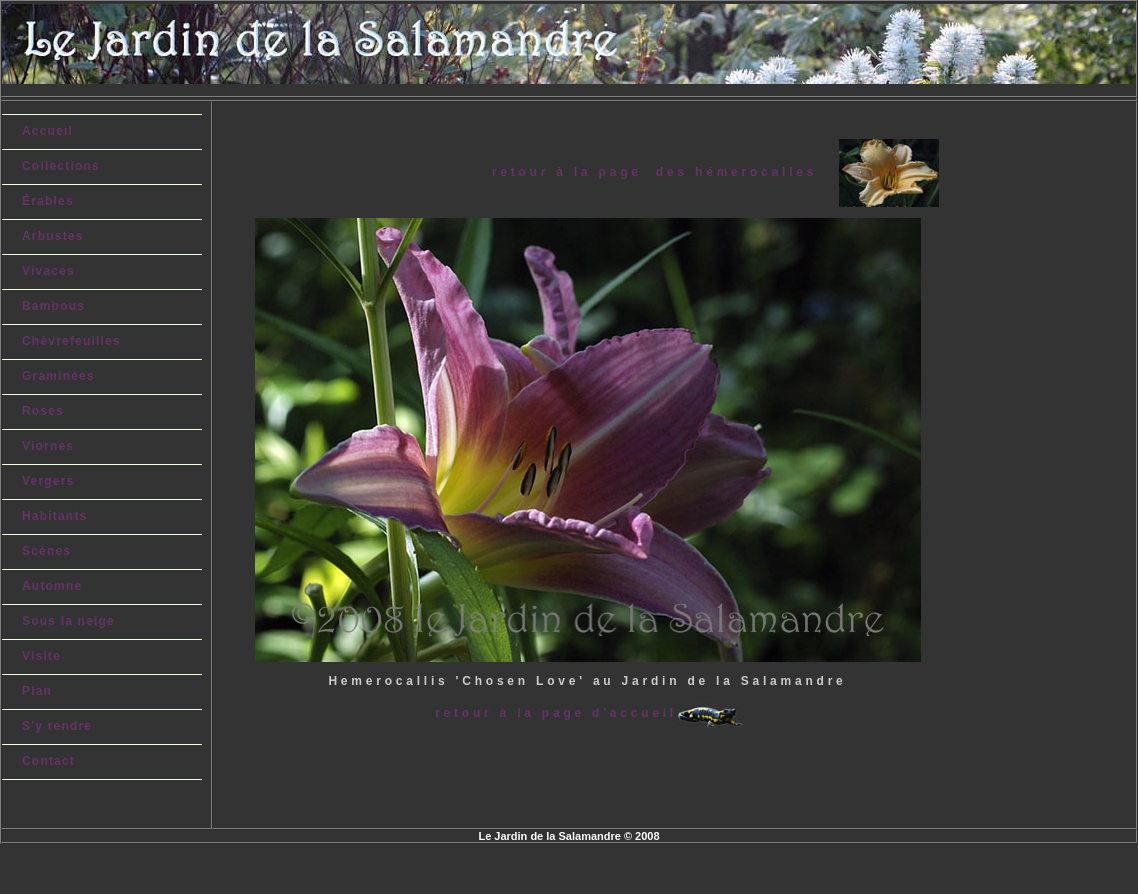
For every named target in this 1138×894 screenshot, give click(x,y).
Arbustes (53, 236)
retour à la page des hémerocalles (665, 171)
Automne (52, 586)
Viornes (48, 446)
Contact (48, 761)
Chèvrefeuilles (71, 341)
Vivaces (48, 271)
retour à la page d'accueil (556, 713)
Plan (37, 691)
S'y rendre (57, 726)
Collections (61, 166)
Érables (48, 201)
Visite (41, 656)
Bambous (53, 306)
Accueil (47, 131)
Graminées (58, 376)
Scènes (46, 551)
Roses (43, 411)
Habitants (54, 516)
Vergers (48, 481)
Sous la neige (68, 621)
